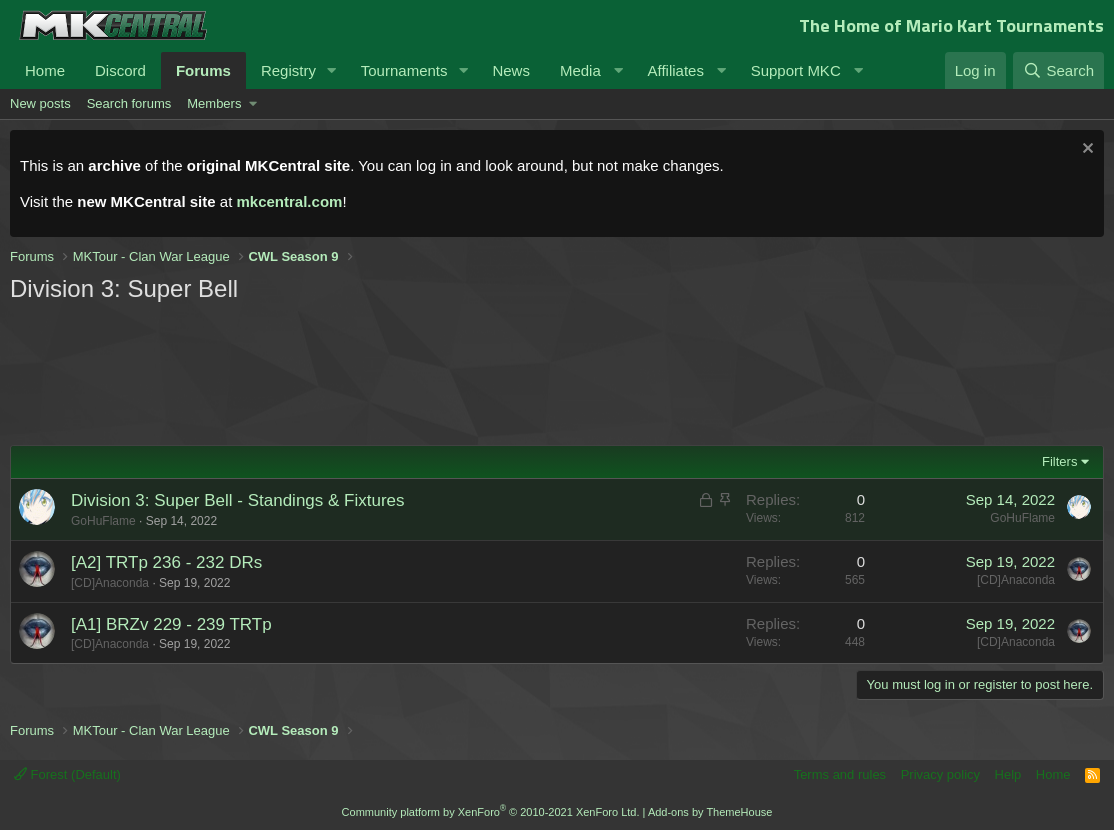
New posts (40, 103)
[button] (332, 70)
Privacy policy (940, 774)
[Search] (1058, 70)
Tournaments (404, 70)
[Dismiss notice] (1085, 150)
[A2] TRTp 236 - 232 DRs (166, 562)
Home (45, 70)
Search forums (129, 103)
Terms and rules (840, 774)
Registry (288, 70)
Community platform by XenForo (491, 812)
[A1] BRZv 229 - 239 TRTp (171, 624)
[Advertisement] (390, 372)
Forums (203, 70)
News (511, 70)
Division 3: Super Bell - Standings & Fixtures (238, 500)
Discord (120, 70)
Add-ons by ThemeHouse (710, 812)
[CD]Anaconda (110, 583)
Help (1008, 774)
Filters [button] (1059, 461)
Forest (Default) (67, 774)
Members (214, 103)
